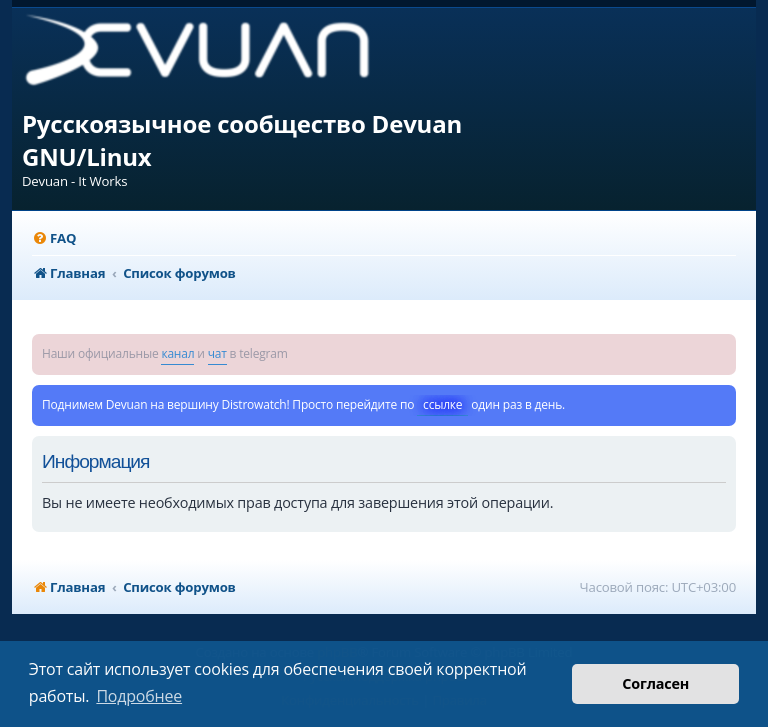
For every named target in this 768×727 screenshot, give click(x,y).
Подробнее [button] (139, 696)
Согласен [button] (655, 683)
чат (217, 353)
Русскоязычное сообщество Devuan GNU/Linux (242, 140)
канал (177, 353)
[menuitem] (54, 238)
